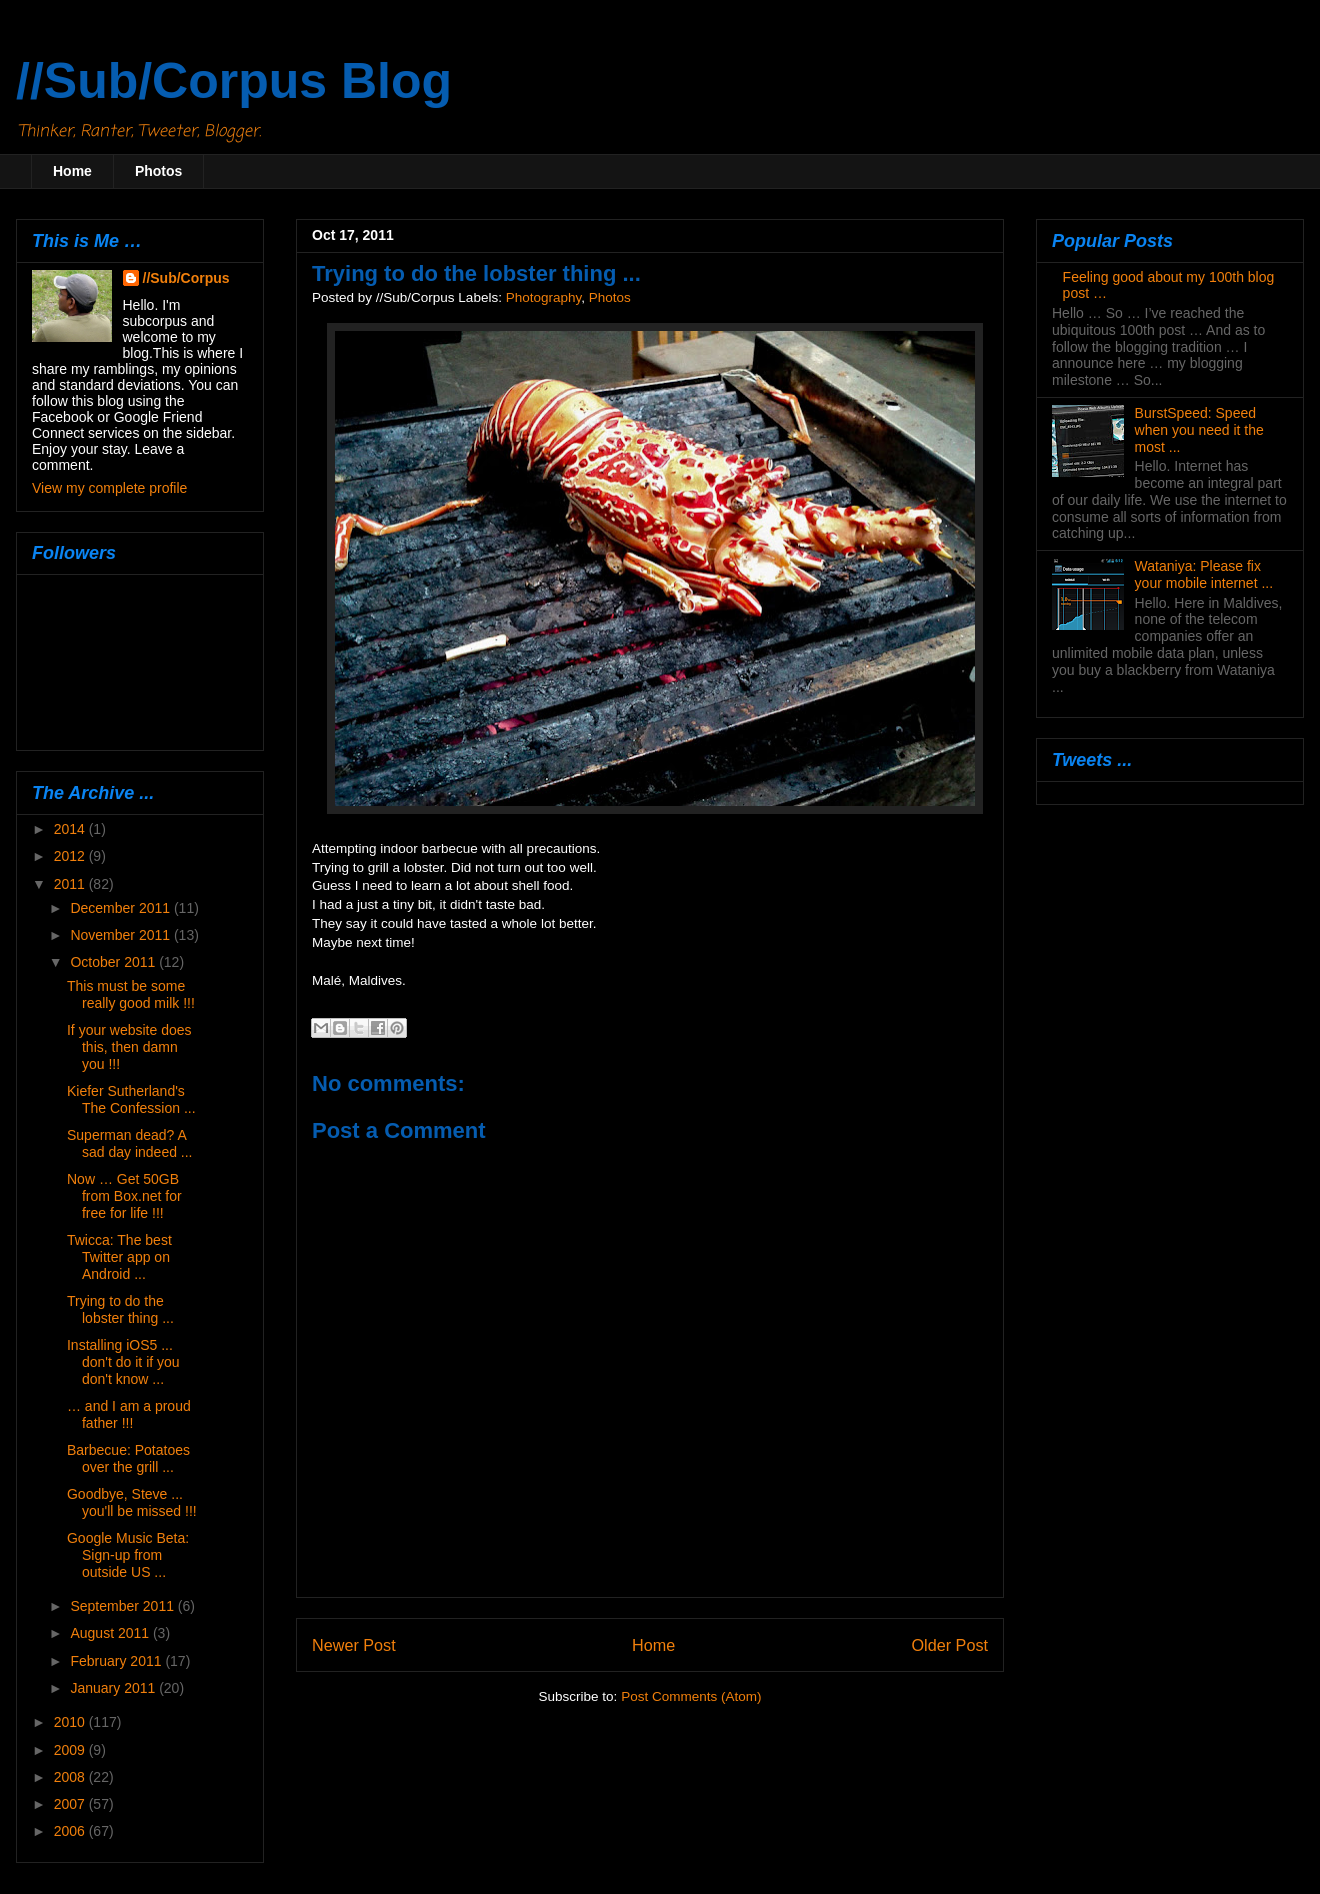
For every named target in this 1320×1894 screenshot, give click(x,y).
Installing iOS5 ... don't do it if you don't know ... (123, 1362)
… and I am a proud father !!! (129, 1414)
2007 (71, 1804)
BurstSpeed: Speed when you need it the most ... (1199, 430)
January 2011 (114, 1688)
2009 (71, 1750)
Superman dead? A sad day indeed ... (130, 1143)
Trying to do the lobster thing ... (120, 1309)
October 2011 (114, 962)
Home (72, 171)
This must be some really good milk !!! (131, 994)
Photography (544, 297)
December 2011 (122, 908)
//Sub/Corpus (186, 278)
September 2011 (123, 1606)
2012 (71, 856)
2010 (71, 1722)
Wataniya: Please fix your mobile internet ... (1204, 574)
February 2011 (117, 1661)
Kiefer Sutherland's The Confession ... (131, 1099)
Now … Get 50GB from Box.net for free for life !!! (124, 1196)
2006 (71, 1831)
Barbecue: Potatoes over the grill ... (128, 1458)
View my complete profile (109, 488)
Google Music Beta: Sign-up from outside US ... (128, 1555)
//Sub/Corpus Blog (234, 81)
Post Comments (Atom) (691, 1696)
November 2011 (122, 935)
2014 (71, 829)
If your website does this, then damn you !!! (129, 1047)
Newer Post (354, 1645)
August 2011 (111, 1633)
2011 (71, 884)
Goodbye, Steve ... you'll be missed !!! (132, 1502)
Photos (158, 171)
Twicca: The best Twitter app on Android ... (119, 1257)
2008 (71, 1777)
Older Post (950, 1645)
